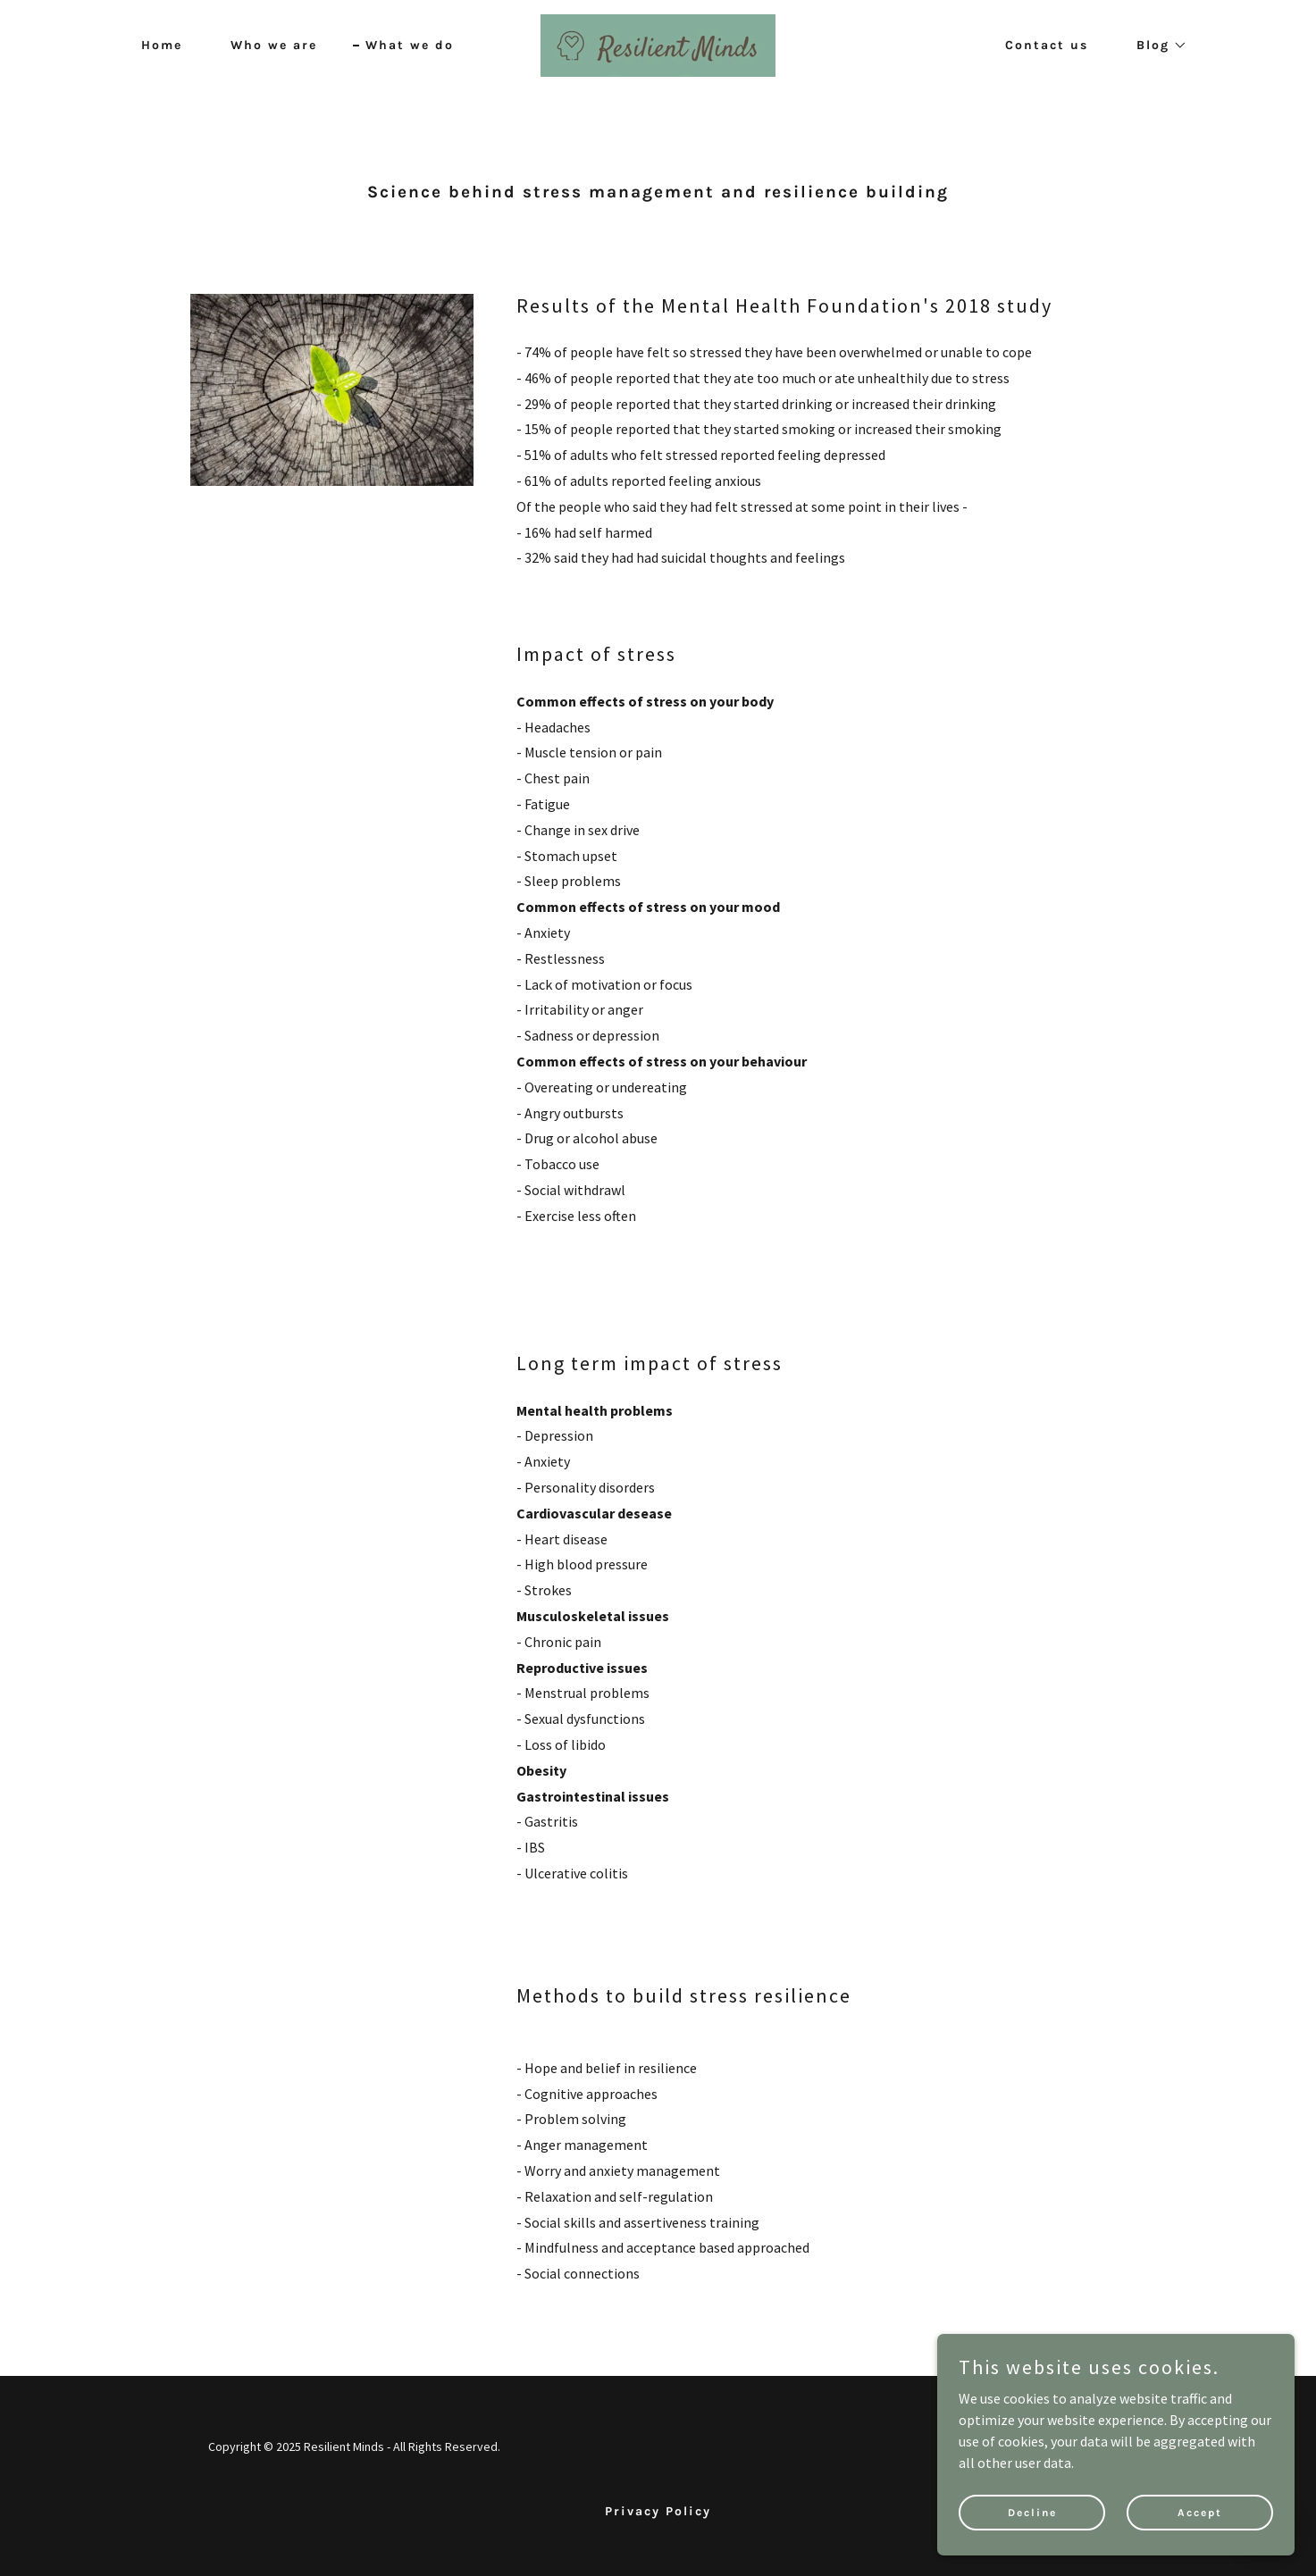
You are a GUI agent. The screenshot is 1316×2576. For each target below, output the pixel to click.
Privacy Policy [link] (658, 2511)
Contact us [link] (1046, 45)
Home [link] (161, 45)
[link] (658, 44)
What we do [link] (409, 45)
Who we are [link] (274, 45)
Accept (1200, 2511)
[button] (1155, 45)
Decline (1032, 2511)
